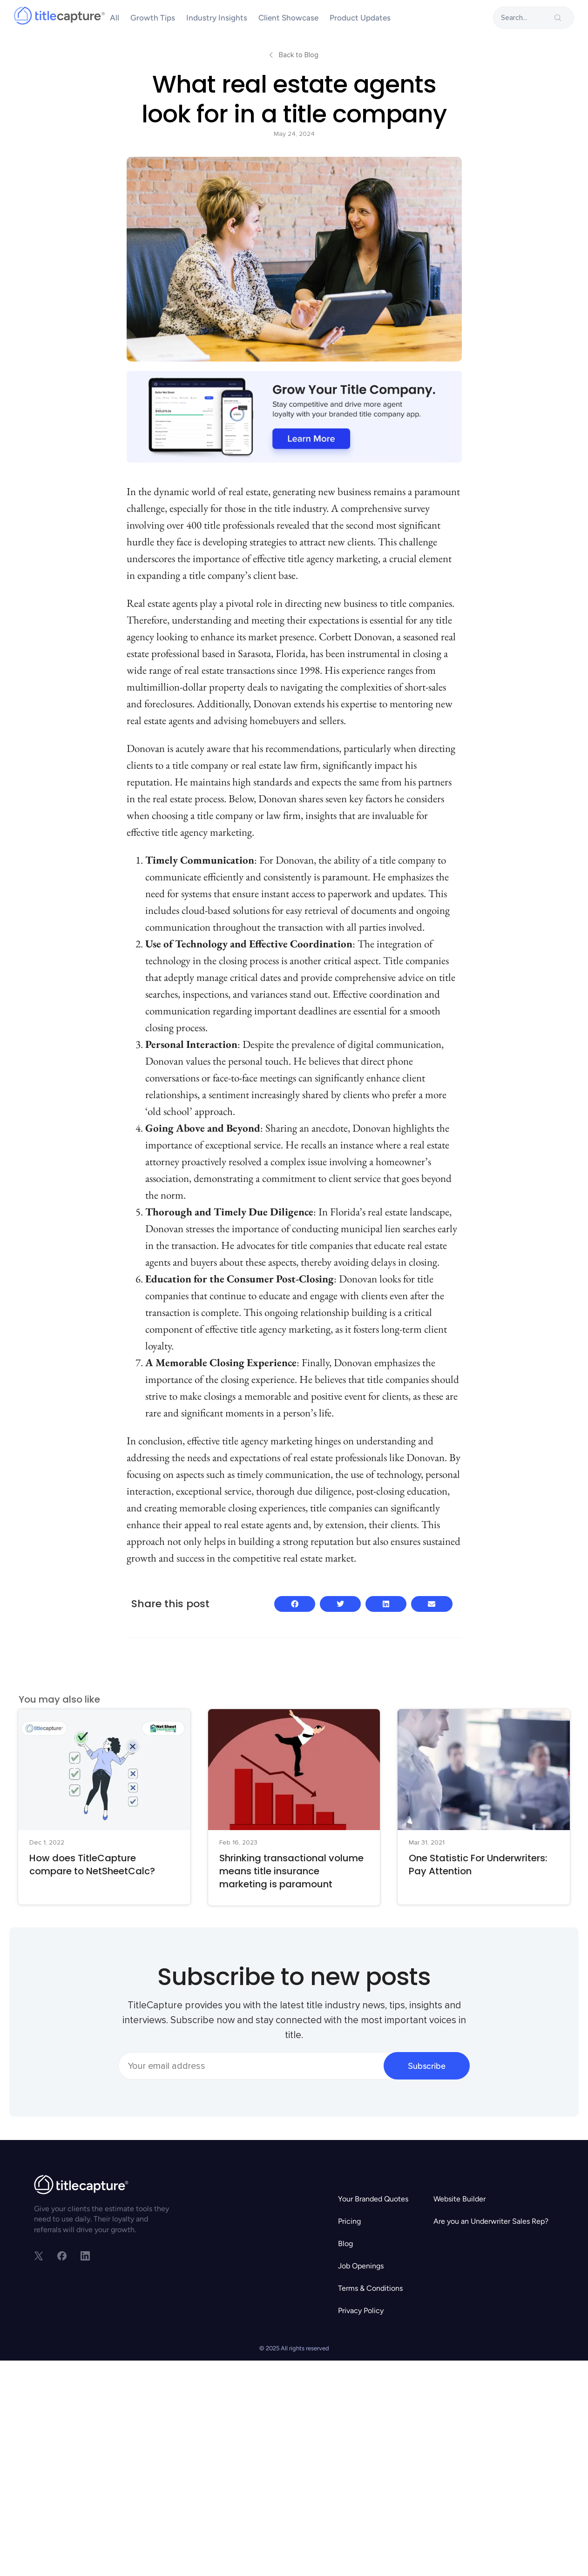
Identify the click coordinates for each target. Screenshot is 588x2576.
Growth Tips (152, 17)
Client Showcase (288, 17)
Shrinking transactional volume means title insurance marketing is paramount (291, 1871)
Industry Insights (216, 17)
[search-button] (557, 18)
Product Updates (360, 17)
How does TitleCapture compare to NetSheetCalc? (92, 1865)
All (114, 17)
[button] (294, 1604)
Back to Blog (298, 55)
